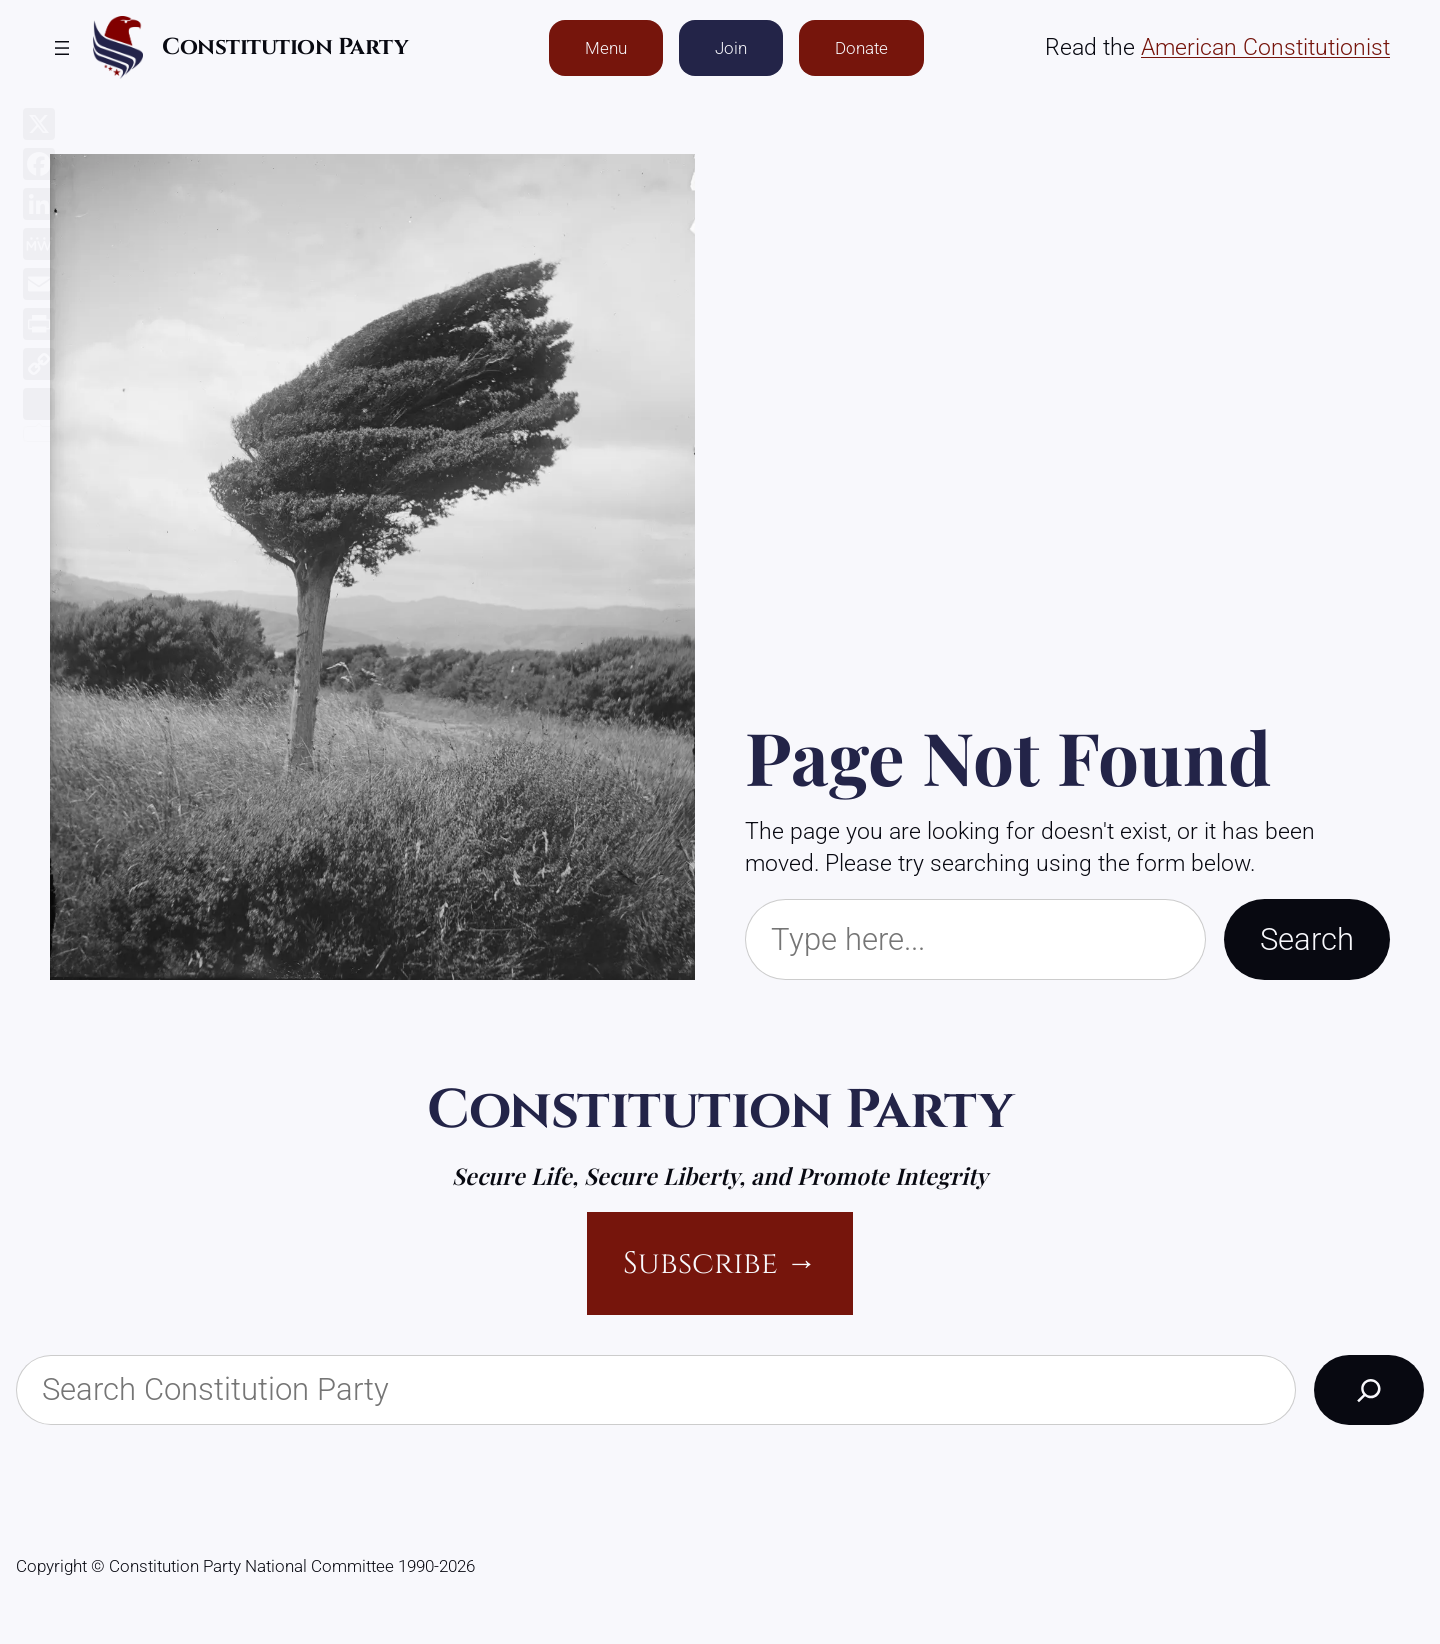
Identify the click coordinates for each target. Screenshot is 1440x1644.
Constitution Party (285, 47)
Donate (861, 48)
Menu (606, 48)
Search (1307, 939)
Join (731, 48)
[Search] (1369, 1390)
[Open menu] (62, 48)
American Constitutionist (1265, 47)
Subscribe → (720, 1263)
